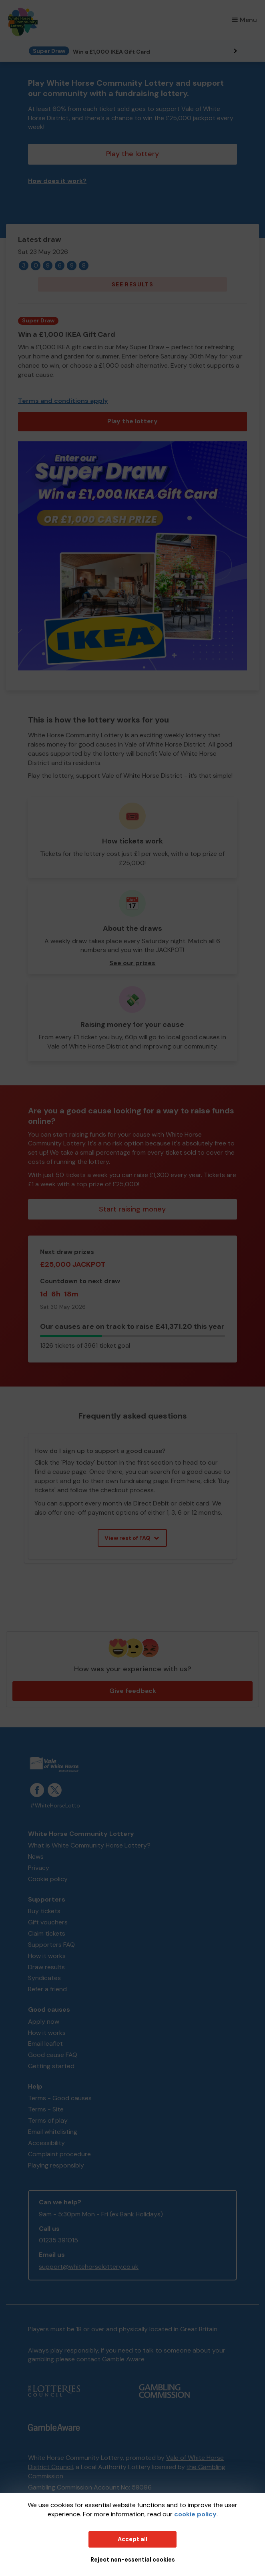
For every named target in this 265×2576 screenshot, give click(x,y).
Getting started (51, 2066)
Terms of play (48, 2120)
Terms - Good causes (60, 2098)
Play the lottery (132, 154)
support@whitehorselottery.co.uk (89, 2266)
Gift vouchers (48, 1922)
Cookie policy (48, 1879)
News (36, 1856)
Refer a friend (47, 1989)
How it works (47, 1956)
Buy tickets (44, 1911)
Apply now (43, 2021)
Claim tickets (46, 1933)
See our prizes (132, 963)
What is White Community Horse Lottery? (89, 1845)
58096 (142, 2487)
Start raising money (132, 1209)
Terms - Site (46, 2109)
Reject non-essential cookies (132, 2559)
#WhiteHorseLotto (55, 1805)
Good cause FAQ (52, 2055)
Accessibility (46, 2143)
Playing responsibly (56, 2165)
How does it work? (57, 181)
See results (132, 284)
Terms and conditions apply (63, 400)
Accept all (132, 2539)
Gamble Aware (123, 2359)
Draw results (46, 1967)
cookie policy (195, 2514)
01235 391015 (58, 2240)
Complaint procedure (59, 2154)
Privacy (38, 1868)
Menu (244, 20)
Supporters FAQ (51, 1944)
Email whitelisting (52, 2131)
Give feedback (132, 1690)
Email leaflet (45, 2043)
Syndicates (44, 1978)
